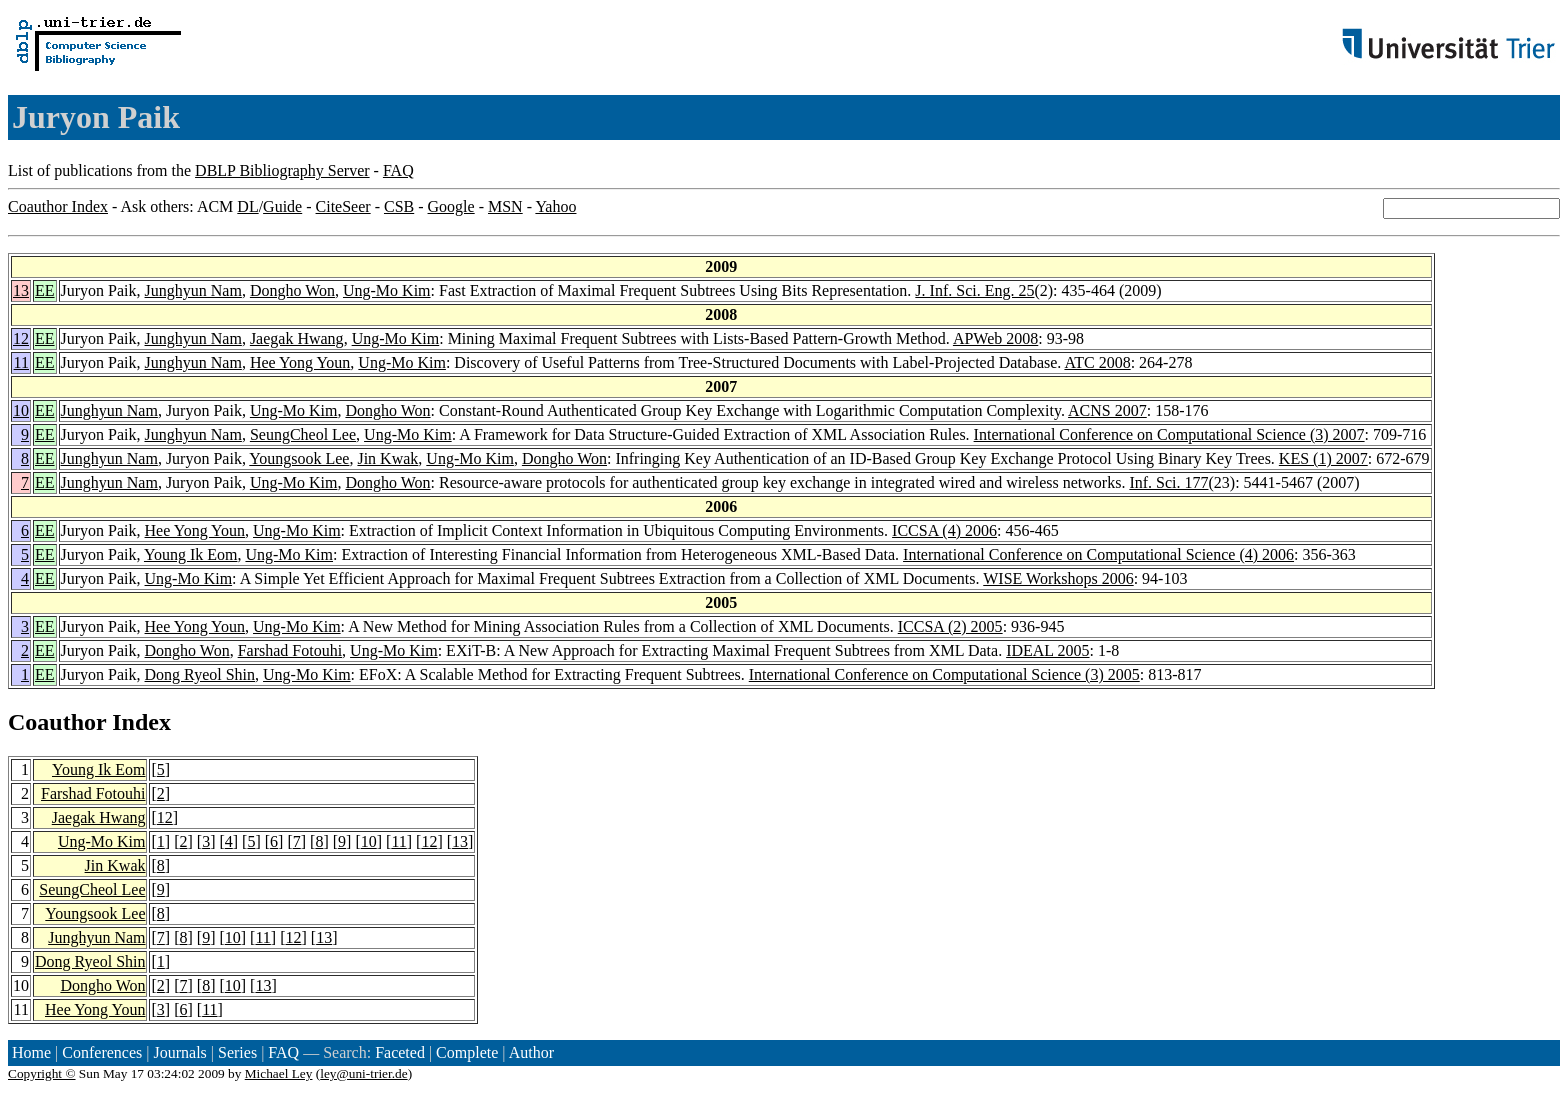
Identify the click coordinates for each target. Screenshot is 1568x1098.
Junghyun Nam (193, 290)
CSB (399, 206)
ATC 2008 (1097, 362)
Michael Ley (279, 1073)
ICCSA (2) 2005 (950, 626)
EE (45, 290)
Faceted (400, 1052)
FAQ (398, 170)
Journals (179, 1052)
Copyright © (42, 1073)
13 (21, 290)
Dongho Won (292, 290)
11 (21, 362)
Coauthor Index (58, 206)
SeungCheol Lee (303, 434)
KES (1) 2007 (1323, 458)
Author (531, 1052)
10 (21, 410)
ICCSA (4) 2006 (944, 530)
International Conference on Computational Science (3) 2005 (944, 674)
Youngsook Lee (299, 458)
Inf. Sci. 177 (1168, 482)
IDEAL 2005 (1047, 650)
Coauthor (57, 722)
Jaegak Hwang (297, 338)
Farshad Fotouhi (290, 650)
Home (31, 1052)
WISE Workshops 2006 (1058, 578)
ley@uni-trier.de (363, 1073)
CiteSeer (343, 206)
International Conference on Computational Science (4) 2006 (1098, 554)
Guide (282, 206)
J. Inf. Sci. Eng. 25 (974, 290)
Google (451, 206)
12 (21, 338)
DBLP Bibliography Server (282, 170)
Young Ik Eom (191, 554)
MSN (505, 206)
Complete (467, 1052)
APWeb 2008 (995, 338)
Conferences (102, 1052)
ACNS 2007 (1107, 410)
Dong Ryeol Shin (200, 674)
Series (237, 1052)
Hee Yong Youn (300, 362)
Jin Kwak (387, 458)
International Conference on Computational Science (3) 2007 (1169, 434)
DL (247, 206)
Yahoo (555, 206)
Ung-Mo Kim (387, 290)
